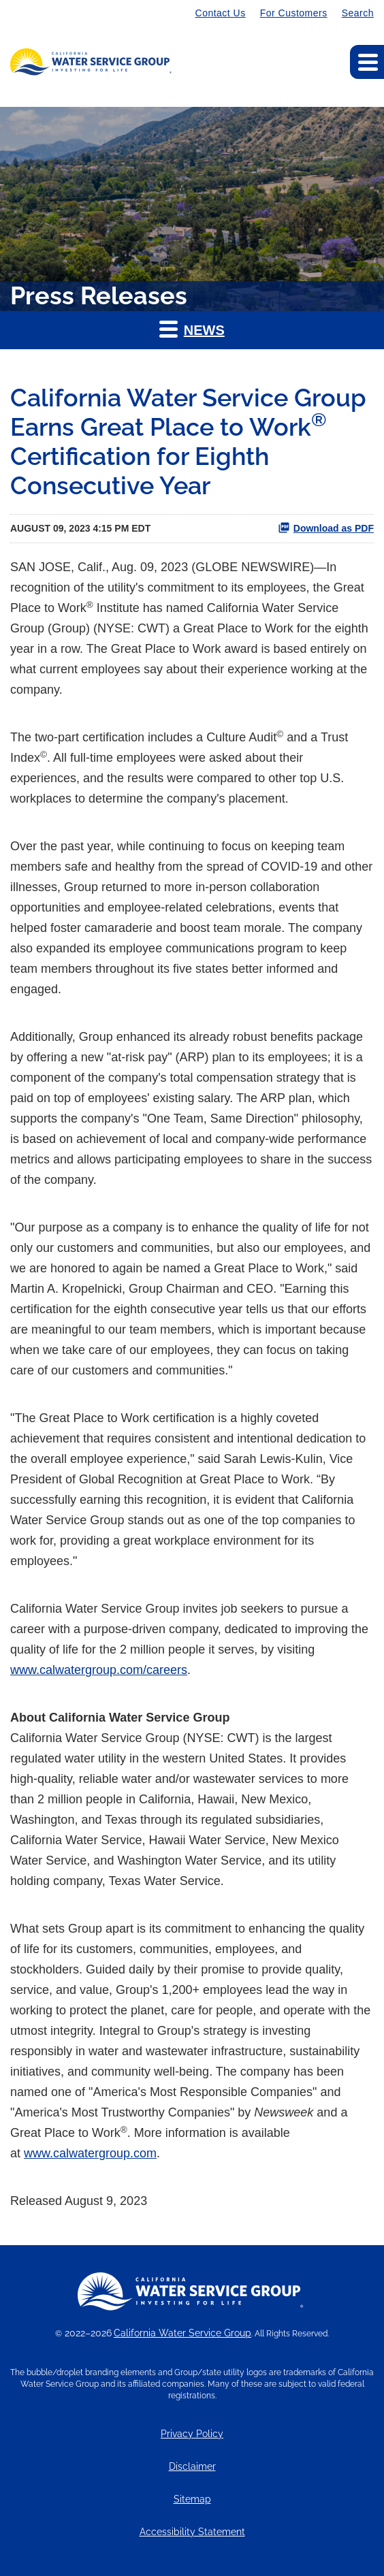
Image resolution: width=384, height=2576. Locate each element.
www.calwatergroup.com (90, 2153)
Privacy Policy (192, 2434)
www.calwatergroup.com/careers (98, 1670)
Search (358, 13)
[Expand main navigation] (367, 62)
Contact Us (220, 13)
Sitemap (192, 2499)
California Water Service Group (182, 2333)
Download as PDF (326, 527)
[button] (192, 330)
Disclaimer (192, 2467)
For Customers (293, 13)
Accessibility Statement (192, 2532)
